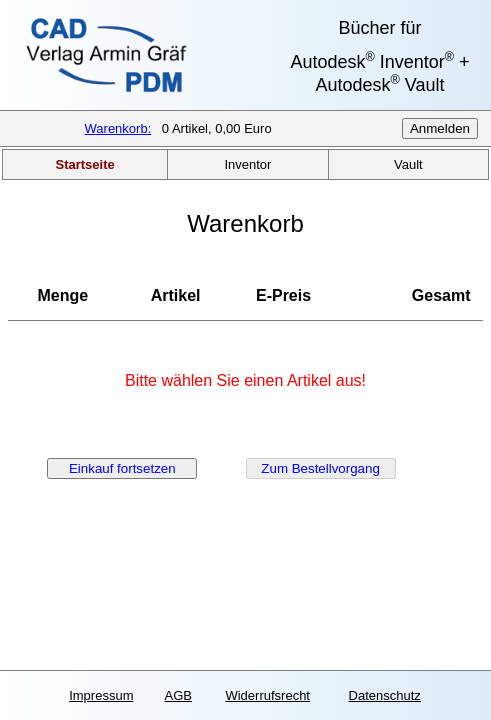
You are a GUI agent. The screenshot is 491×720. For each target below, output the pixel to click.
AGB (178, 695)
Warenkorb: (118, 128)
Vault (408, 164)
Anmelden (440, 128)
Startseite (85, 164)
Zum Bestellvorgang (320, 468)
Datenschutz (385, 695)
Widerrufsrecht (267, 695)
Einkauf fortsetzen (122, 468)
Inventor (247, 164)
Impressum (101, 695)
